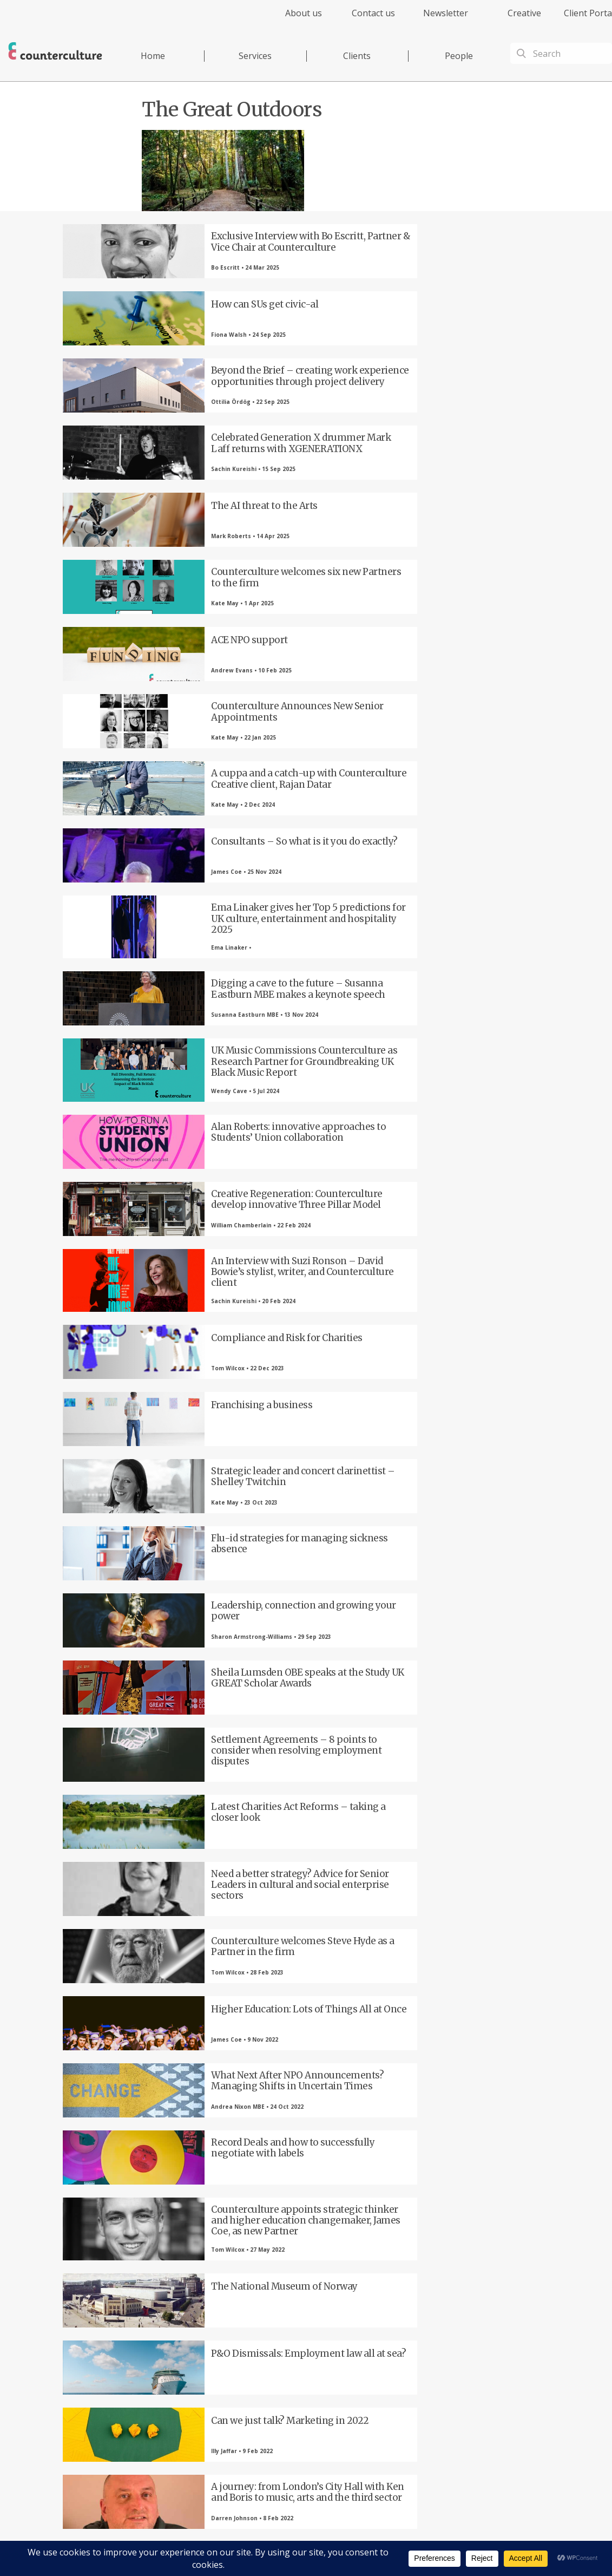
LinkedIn (249, 2395)
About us (303, 13)
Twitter (190, 2395)
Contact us (373, 13)
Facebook (130, 2395)
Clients (357, 56)
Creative (524, 13)
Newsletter (445, 13)
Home (153, 56)
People (459, 56)
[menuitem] (294, 19)
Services (255, 56)
